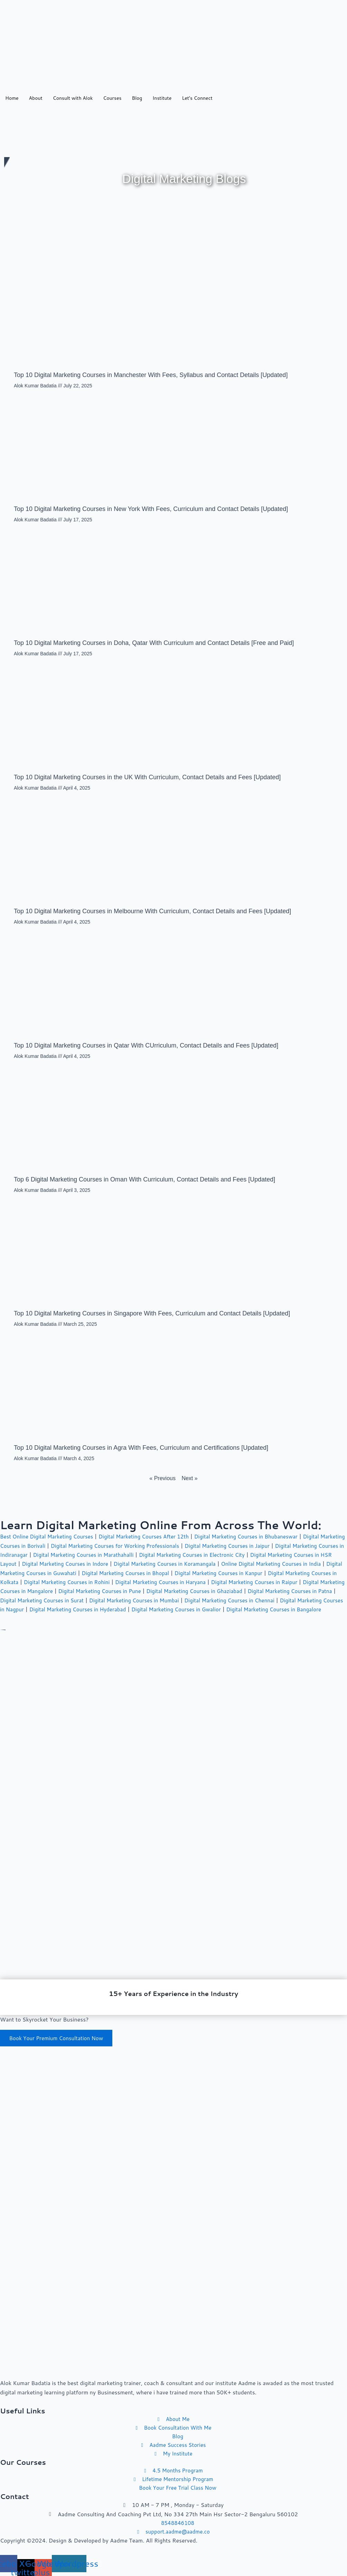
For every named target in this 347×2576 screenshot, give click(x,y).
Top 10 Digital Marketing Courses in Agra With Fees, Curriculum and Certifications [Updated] (141, 1448)
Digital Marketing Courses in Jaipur (266, 1546)
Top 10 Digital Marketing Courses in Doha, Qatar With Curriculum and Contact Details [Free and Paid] (154, 643)
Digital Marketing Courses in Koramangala (243, 1564)
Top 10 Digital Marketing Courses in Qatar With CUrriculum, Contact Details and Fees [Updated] (146, 1045)
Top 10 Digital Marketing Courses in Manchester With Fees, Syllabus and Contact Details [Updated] (151, 375)
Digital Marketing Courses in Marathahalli (144, 1555)
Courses (112, 98)
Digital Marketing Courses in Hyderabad (232, 1609)
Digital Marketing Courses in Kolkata (77, 1582)
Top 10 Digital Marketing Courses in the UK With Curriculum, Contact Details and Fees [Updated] (147, 777)
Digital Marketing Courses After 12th (151, 1537)
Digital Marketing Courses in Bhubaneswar (258, 1537)
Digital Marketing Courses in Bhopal (224, 1573)
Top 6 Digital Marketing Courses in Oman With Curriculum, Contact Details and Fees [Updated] (144, 1179)
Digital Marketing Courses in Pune (228, 1591)
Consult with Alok (73, 98)
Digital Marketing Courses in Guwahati (123, 1573)
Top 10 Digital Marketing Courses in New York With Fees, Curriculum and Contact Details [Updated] (151, 509)
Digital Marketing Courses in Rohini (174, 1582)
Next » (189, 1479)
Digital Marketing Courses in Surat (177, 1600)
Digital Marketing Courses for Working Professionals (148, 1546)
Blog (137, 98)
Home (12, 98)
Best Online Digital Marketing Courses (49, 1537)
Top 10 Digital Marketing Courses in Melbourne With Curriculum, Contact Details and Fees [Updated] (152, 911)
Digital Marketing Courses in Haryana (273, 1582)
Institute (161, 98)
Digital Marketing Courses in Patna (83, 1600)
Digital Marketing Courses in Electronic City (258, 1555)
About (36, 98)
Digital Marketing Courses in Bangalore (104, 1619)
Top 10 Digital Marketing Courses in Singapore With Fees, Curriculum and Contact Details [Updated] (152, 1314)
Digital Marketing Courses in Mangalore (129, 1591)
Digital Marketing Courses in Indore (138, 1564)
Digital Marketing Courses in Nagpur (129, 1609)
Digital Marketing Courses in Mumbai (274, 1600)
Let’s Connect (197, 98)
